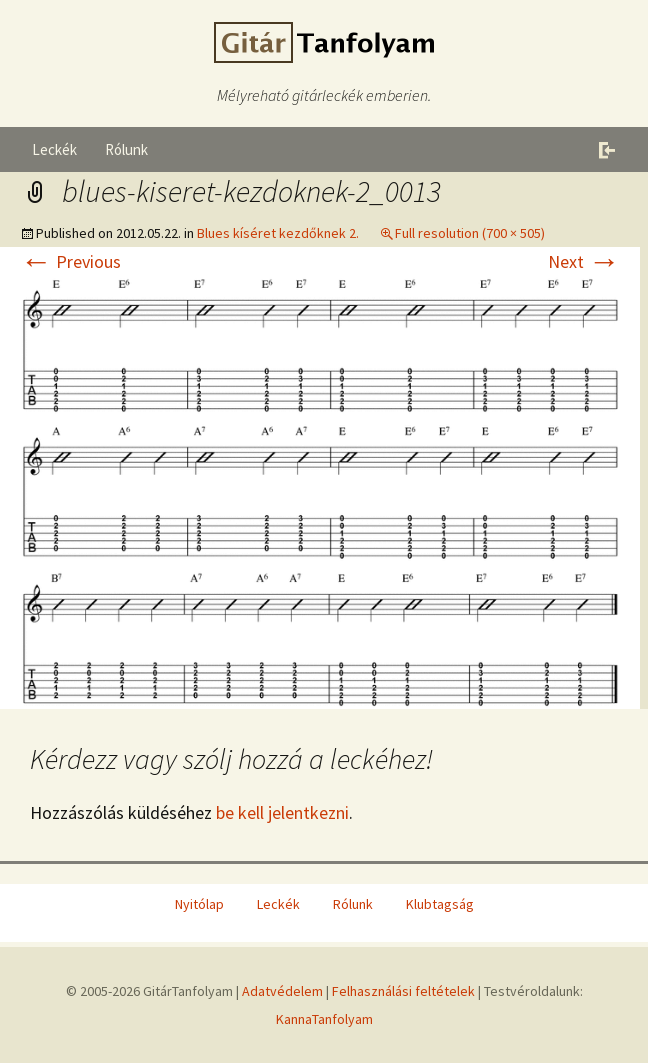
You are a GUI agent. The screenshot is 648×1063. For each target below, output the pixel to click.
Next (584, 261)
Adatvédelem (282, 991)
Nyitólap (199, 904)
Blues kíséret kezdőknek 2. (278, 233)
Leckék (54, 149)
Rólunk (126, 149)
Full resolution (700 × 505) (470, 233)
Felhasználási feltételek (403, 991)
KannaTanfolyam (324, 1019)
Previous (70, 261)
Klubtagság (440, 904)
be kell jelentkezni (282, 812)
